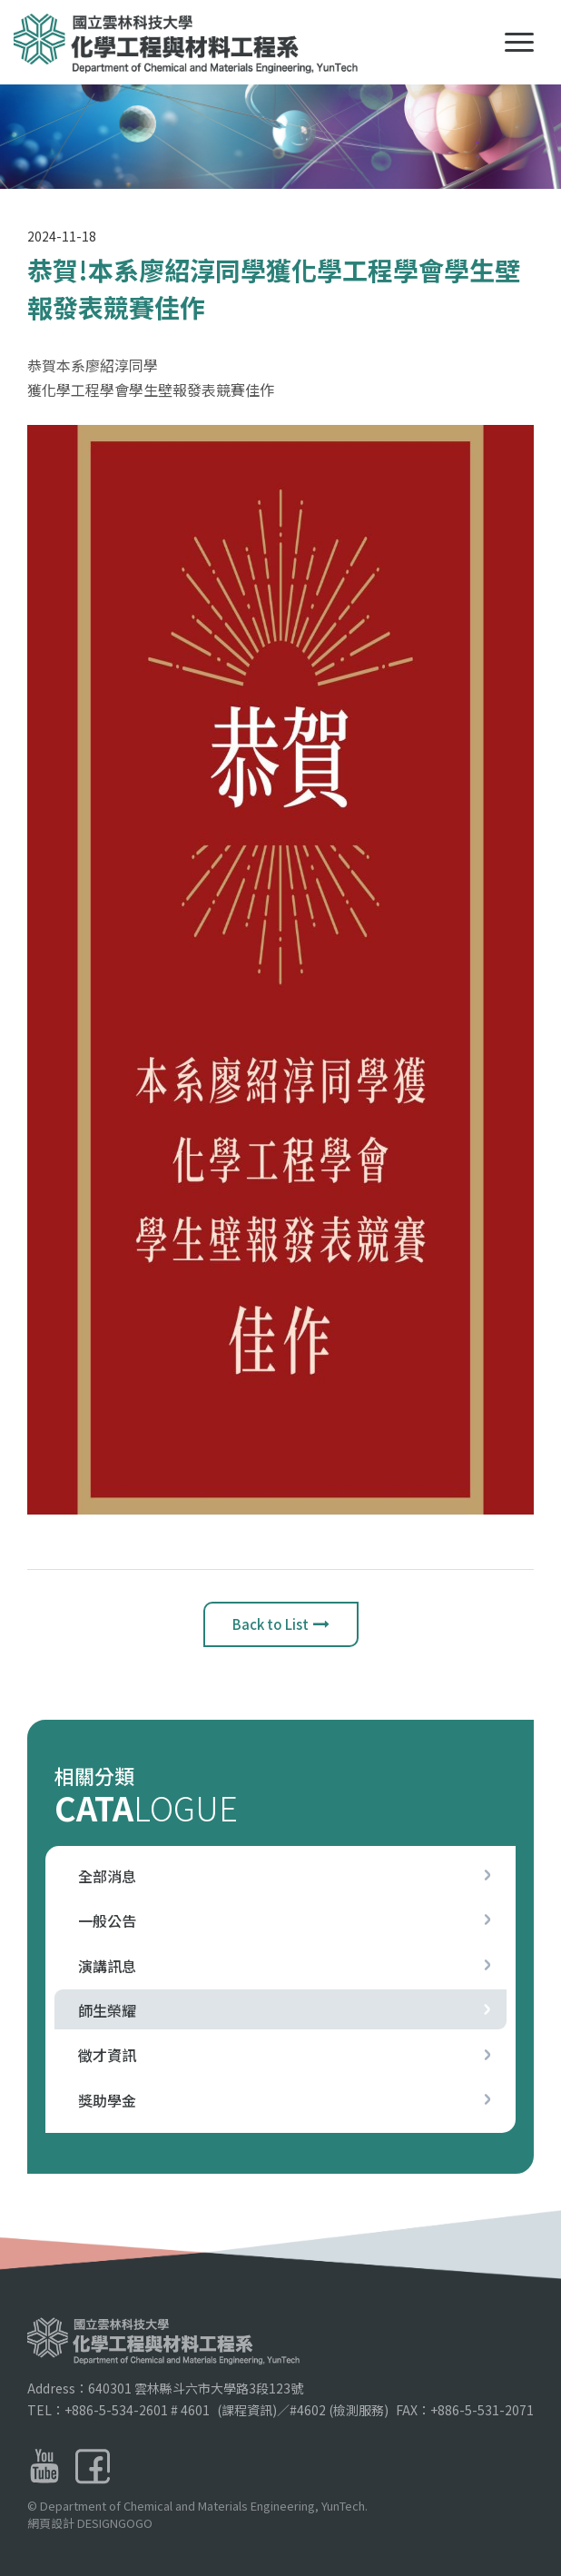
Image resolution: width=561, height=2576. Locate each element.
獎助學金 (107, 2100)
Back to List (281, 1629)
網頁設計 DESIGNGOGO (90, 2553)
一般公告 (107, 1920)
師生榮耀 (107, 2010)
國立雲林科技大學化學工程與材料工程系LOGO (189, 44)
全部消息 (107, 1876)
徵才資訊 (107, 2055)
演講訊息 (107, 1966)
